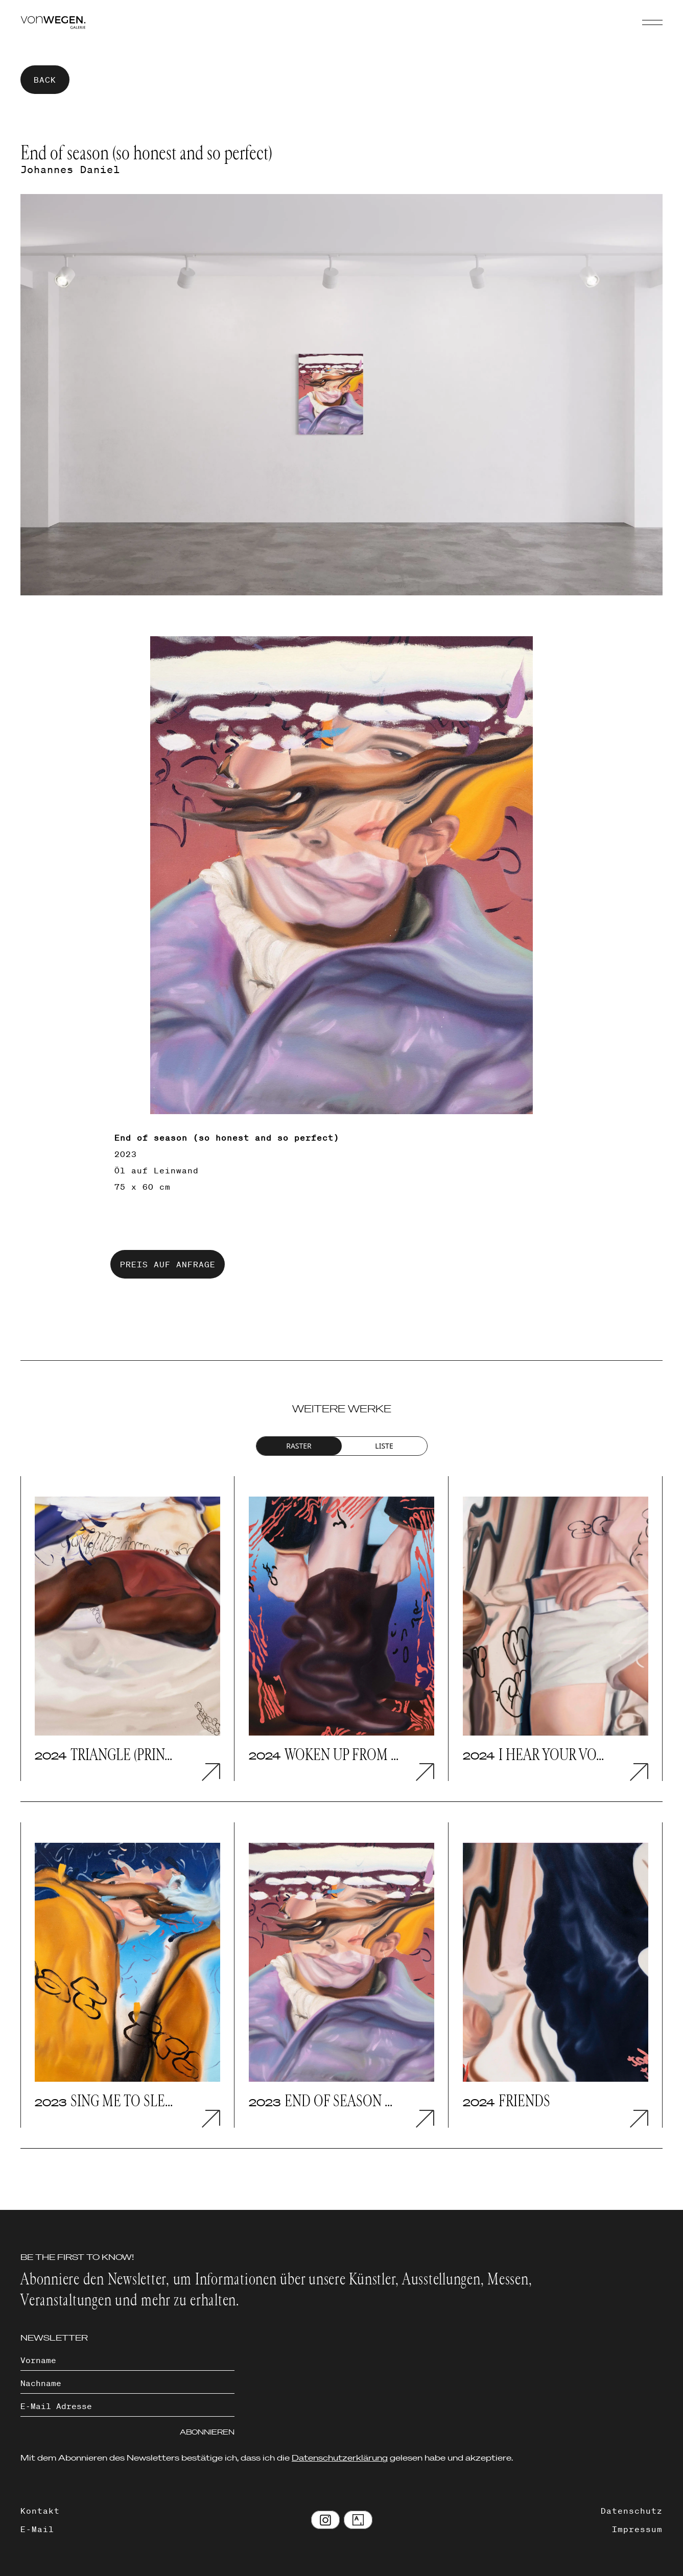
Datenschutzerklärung (340, 2457)
